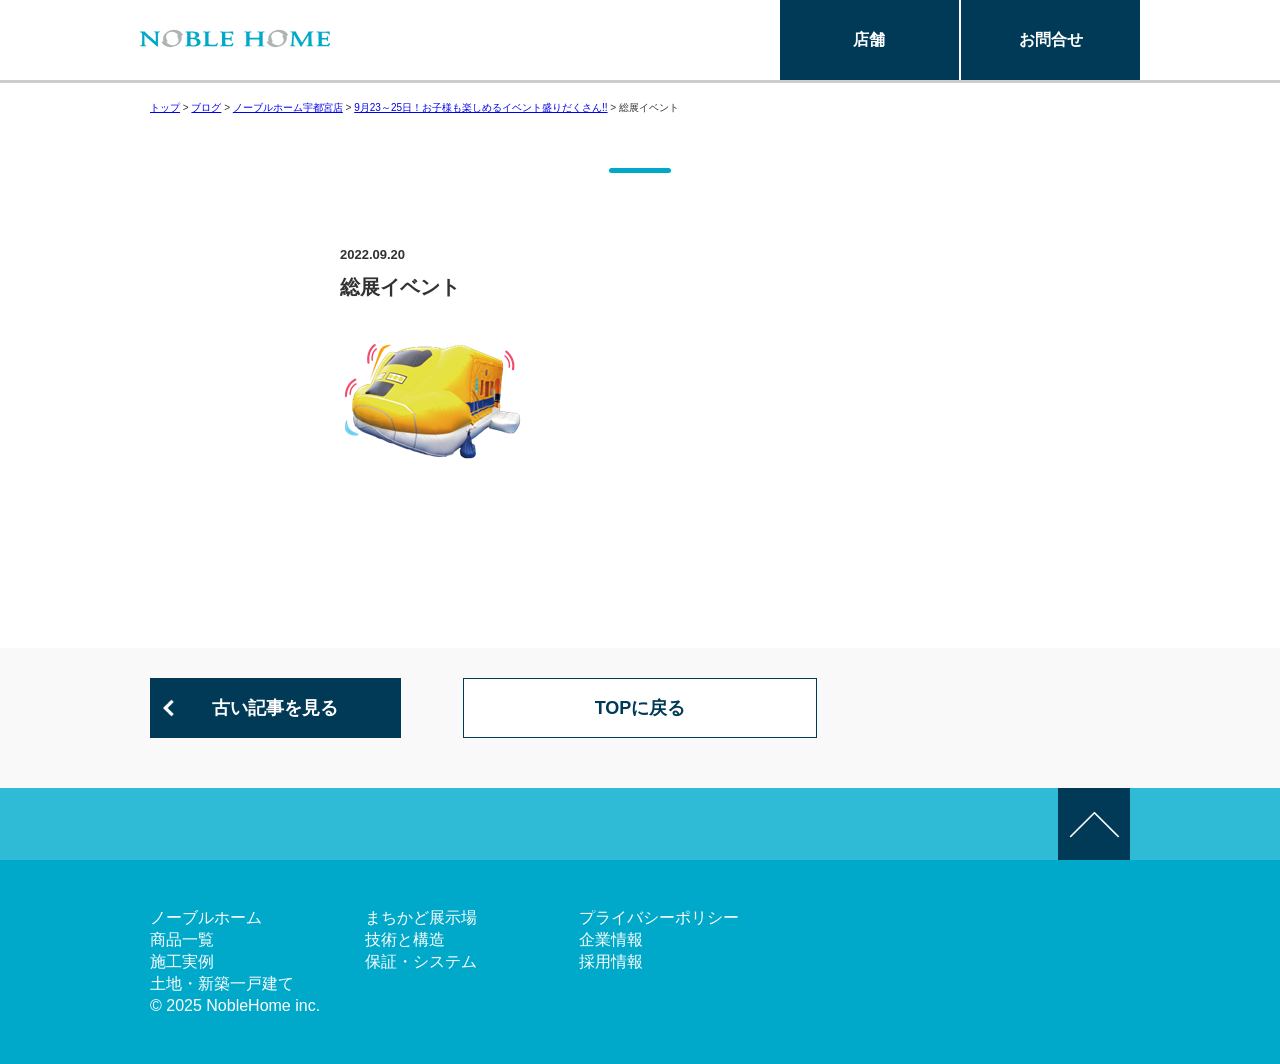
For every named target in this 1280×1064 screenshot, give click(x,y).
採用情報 (611, 961)
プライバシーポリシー (659, 917)
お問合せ (1051, 39)
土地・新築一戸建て (222, 983)
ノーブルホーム (206, 917)
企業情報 (611, 939)
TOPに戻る (640, 708)
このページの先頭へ (1094, 824)
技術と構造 (405, 939)
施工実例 (182, 961)
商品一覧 (182, 939)
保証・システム (421, 961)
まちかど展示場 (421, 917)
